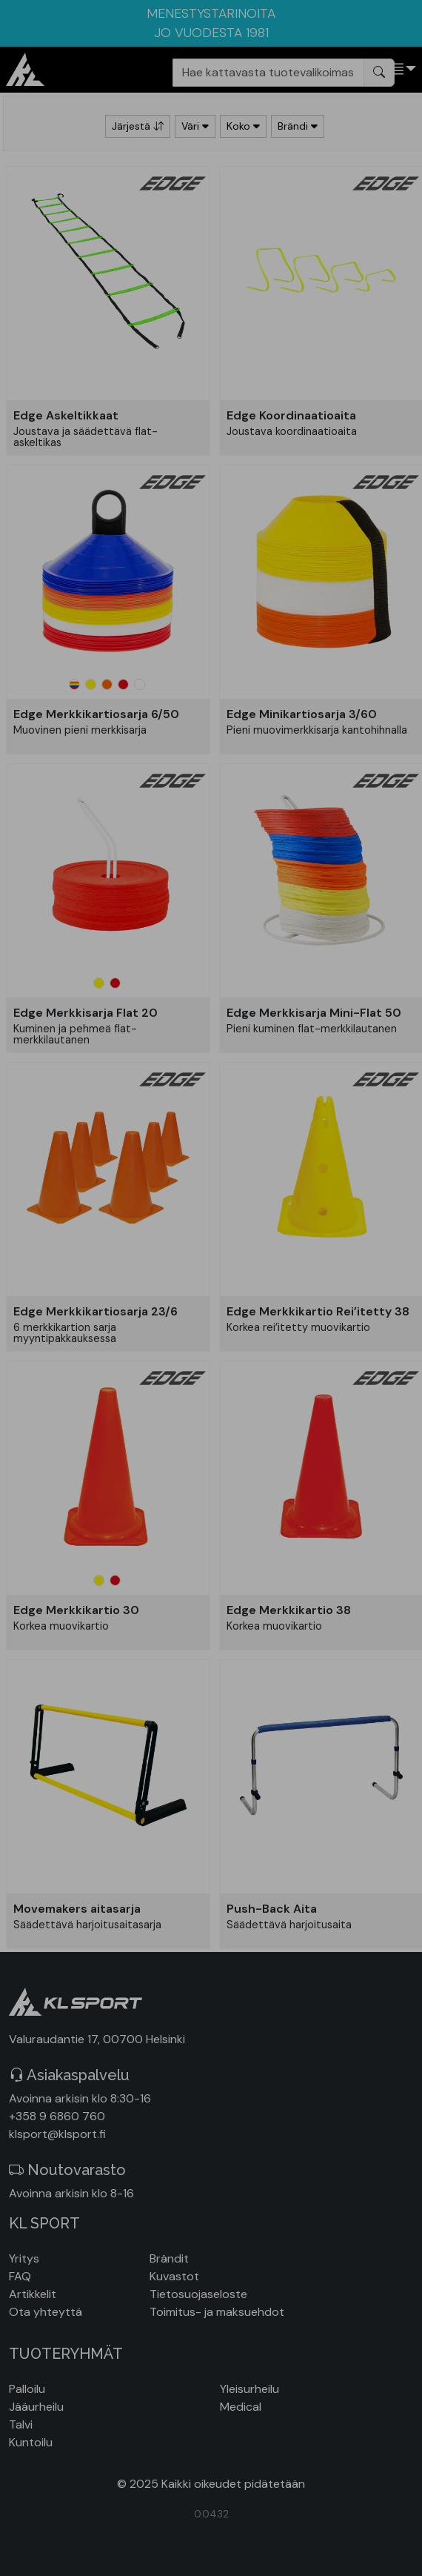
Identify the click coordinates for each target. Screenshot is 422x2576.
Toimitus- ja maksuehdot (217, 2312)
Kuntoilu (31, 2442)
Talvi (21, 2424)
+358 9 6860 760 (57, 2116)
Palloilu (27, 2389)
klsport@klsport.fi (57, 2134)
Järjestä (138, 126)
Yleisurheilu (249, 2389)
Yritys (24, 2258)
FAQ (20, 2276)
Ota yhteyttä (45, 2312)
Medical (240, 2406)
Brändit (169, 2258)
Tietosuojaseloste (198, 2294)
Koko (243, 126)
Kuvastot (174, 2276)
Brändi (298, 126)
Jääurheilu (36, 2406)
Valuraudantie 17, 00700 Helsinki (97, 2039)
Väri (195, 126)
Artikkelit (32, 2294)
